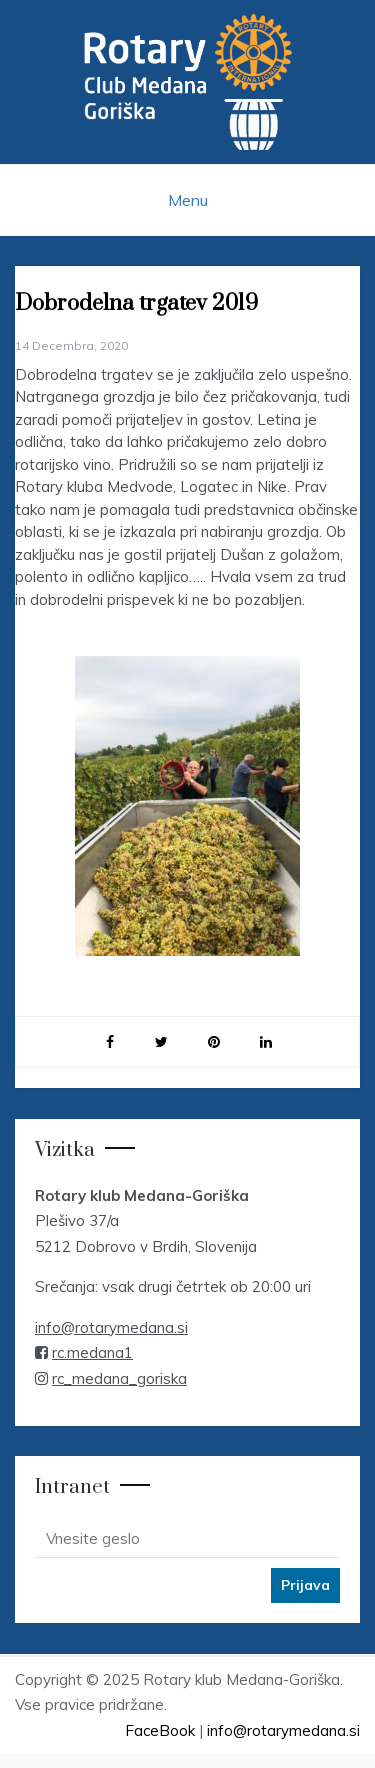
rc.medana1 (92, 1352)
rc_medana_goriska (119, 1378)
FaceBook (160, 1730)
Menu (188, 200)
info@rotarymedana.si (111, 1327)
